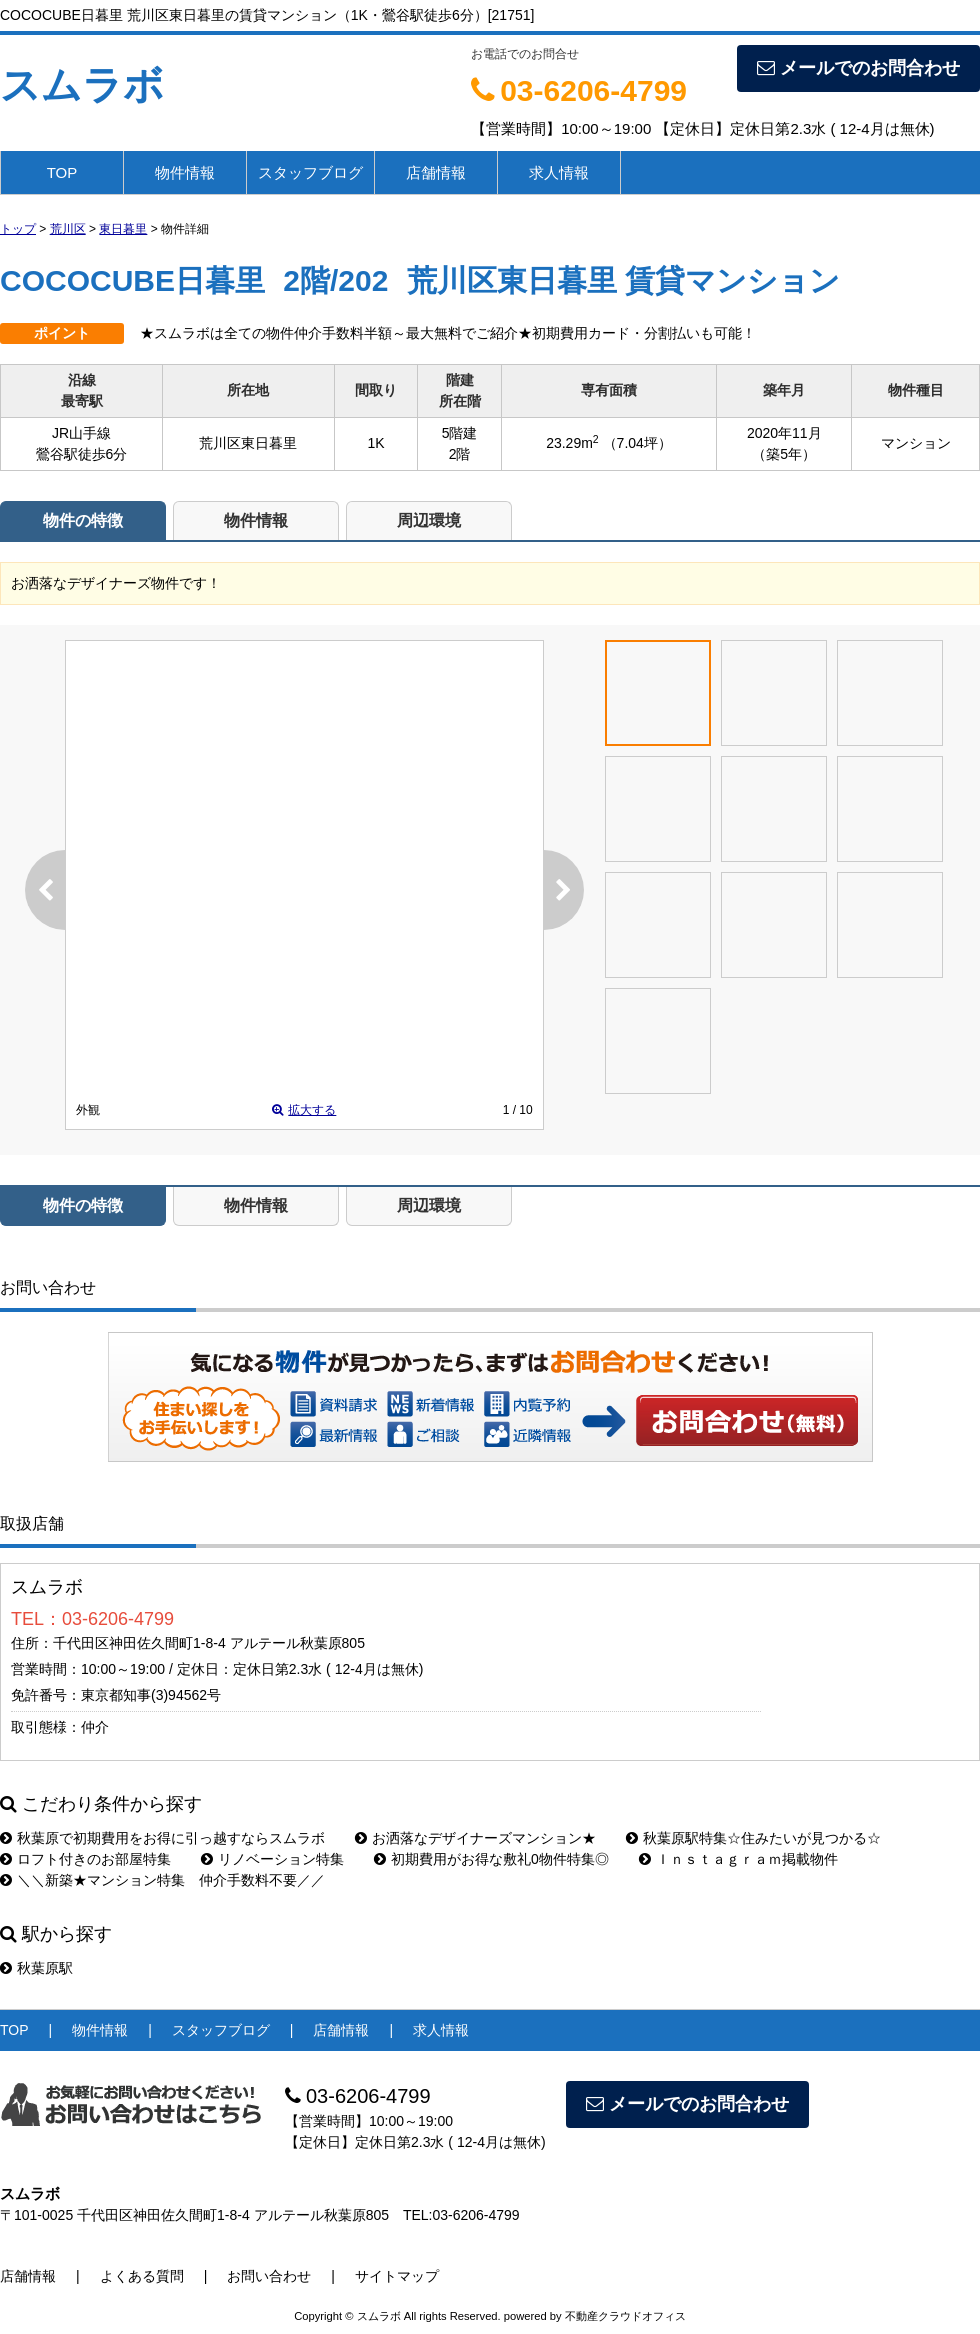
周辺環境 (429, 520)
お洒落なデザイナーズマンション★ (475, 1838)
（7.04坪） (637, 443)
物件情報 (185, 172)
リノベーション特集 (272, 1859)
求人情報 (559, 172)
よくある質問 (142, 2276)
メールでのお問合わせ (858, 68)
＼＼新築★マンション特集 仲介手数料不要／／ (162, 1880)
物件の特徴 (83, 520)
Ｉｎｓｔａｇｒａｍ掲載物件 (738, 1859)
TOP (62, 172)
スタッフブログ (310, 172)
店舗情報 (436, 172)
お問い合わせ (748, 1420)
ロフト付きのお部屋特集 (85, 1859)
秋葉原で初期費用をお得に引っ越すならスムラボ (162, 1838)
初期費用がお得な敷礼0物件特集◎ (491, 1859)
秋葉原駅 (36, 1968)
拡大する (304, 1110)
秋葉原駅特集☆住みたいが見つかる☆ (753, 1838)
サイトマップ (397, 2276)
